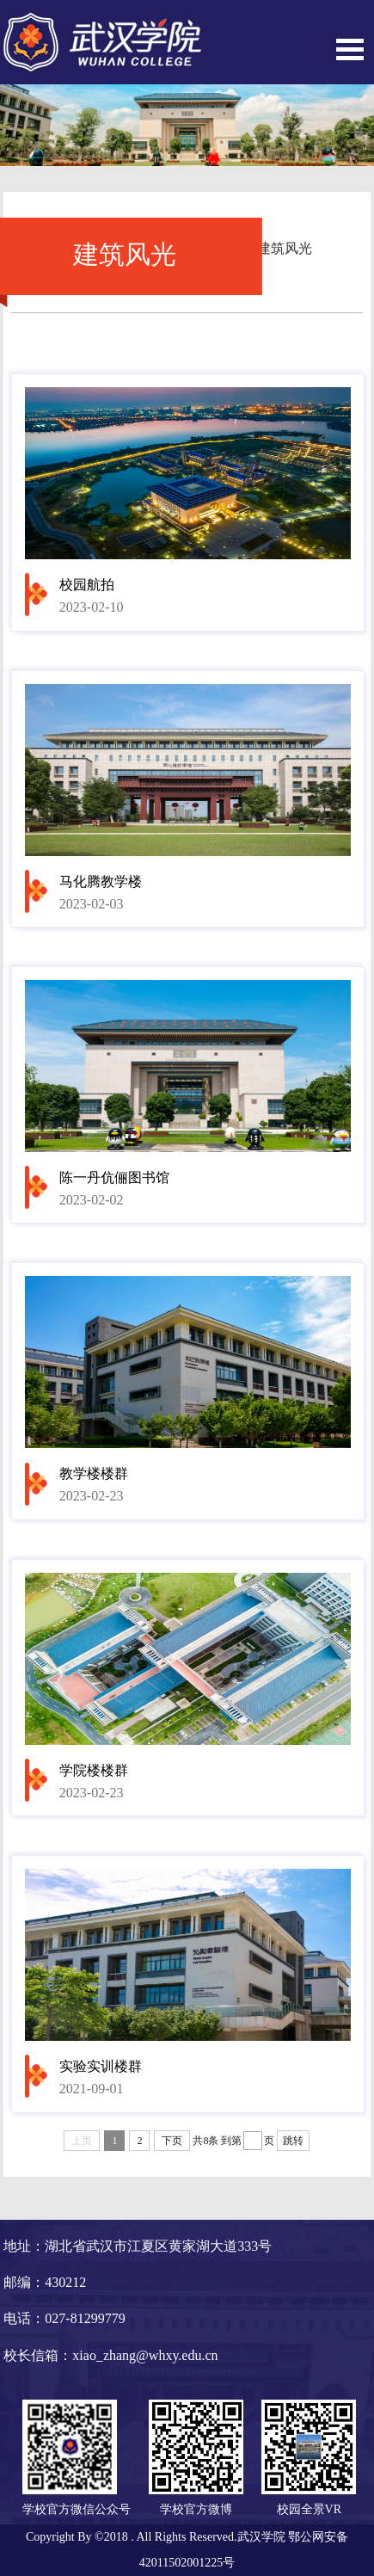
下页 (172, 2141)
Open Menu (350, 49)
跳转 (293, 2141)
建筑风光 (284, 248)
